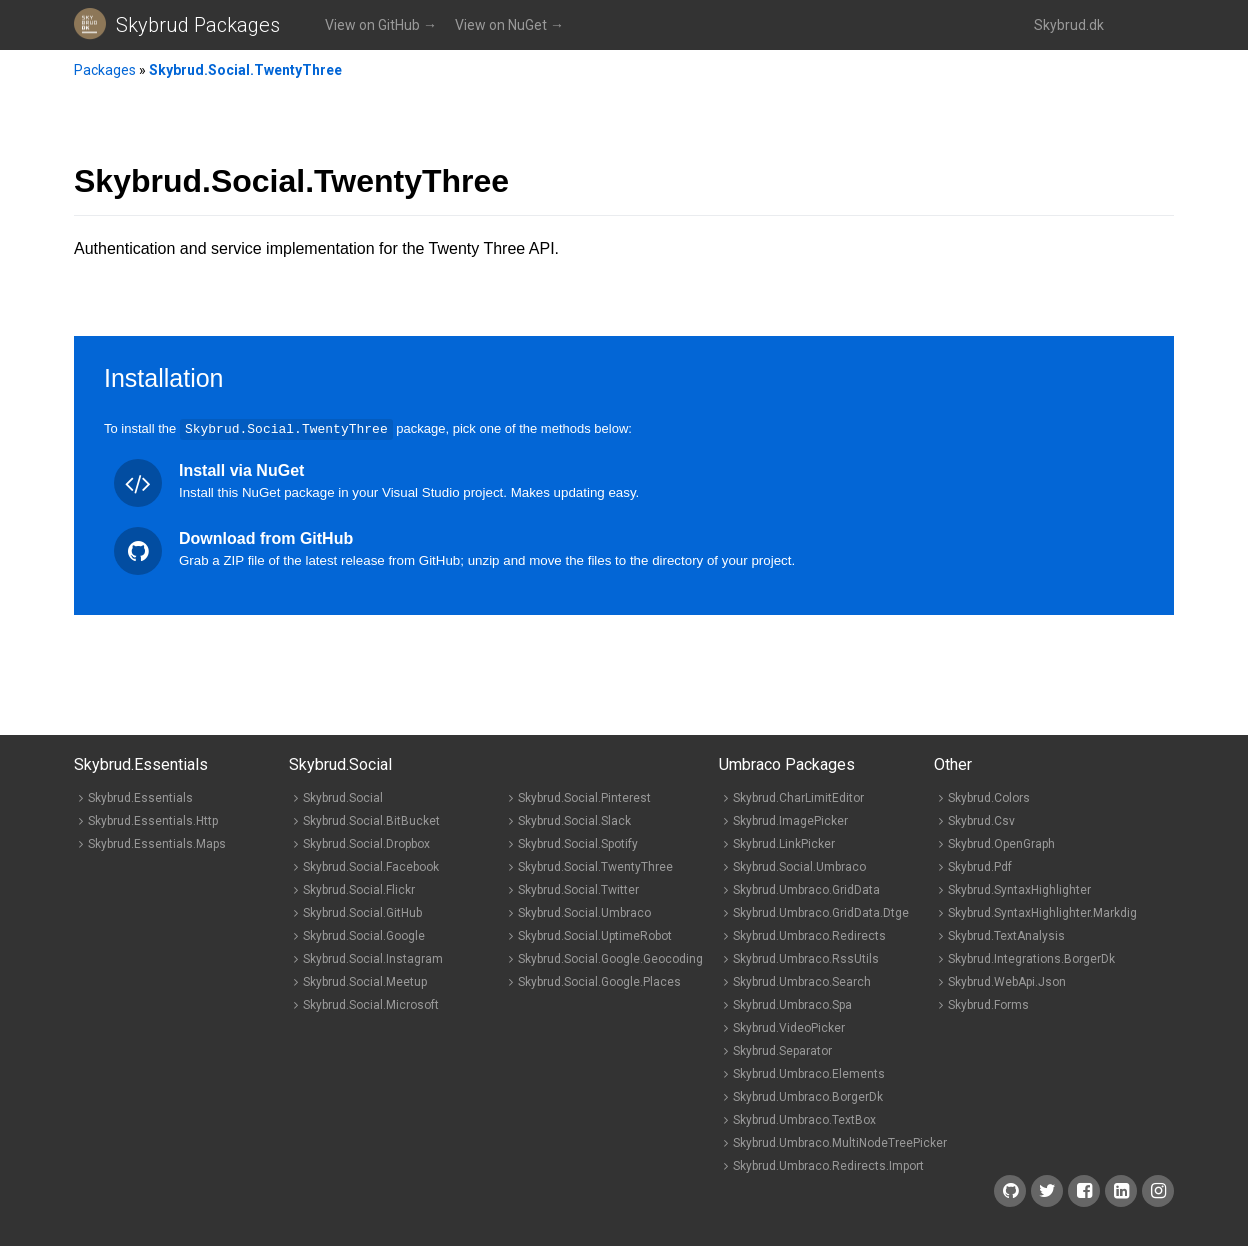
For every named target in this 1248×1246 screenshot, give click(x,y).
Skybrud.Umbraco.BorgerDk (808, 1096)
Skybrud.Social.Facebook (371, 866)
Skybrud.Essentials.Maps (157, 843)
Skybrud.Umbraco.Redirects (809, 935)
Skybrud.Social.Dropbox (366, 843)
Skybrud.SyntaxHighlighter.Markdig (1042, 912)
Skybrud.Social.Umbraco (584, 912)
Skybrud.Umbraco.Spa (792, 1004)
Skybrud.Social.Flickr (359, 889)
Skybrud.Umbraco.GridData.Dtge (821, 912)
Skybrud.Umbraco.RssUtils (806, 958)
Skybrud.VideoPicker (789, 1027)
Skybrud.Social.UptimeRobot (595, 935)
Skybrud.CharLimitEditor (798, 797)
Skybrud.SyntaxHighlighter (1019, 889)
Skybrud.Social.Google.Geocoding (610, 958)
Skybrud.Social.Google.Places (599, 981)
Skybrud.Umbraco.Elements (809, 1073)
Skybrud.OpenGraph (1001, 843)
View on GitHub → (381, 25)
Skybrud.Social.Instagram (373, 958)
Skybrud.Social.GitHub (362, 912)
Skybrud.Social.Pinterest (584, 797)
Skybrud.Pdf (980, 866)
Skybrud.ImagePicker (790, 820)
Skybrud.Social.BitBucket (371, 820)
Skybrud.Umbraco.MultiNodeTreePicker (840, 1142)
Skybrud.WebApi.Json (1007, 981)
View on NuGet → (509, 25)
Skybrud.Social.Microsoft (371, 1004)
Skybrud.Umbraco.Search (802, 981)
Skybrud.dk (1069, 25)
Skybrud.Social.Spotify (578, 843)
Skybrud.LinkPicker (784, 843)
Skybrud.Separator (782, 1050)
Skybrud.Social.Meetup (365, 981)
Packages (105, 70)
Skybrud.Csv (981, 820)
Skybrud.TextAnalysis (1006, 935)
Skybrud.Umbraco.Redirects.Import (828, 1165)
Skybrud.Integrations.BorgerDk (1031, 958)
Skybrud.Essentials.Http (153, 820)
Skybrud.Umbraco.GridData (806, 889)
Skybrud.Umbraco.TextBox (804, 1119)
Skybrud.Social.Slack (574, 820)
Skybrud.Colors (989, 797)
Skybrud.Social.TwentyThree (245, 70)
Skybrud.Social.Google (364, 935)
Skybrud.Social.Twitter (578, 889)
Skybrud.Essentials (140, 797)
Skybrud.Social (343, 797)
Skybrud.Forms (988, 1004)
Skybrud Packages (198, 25)
